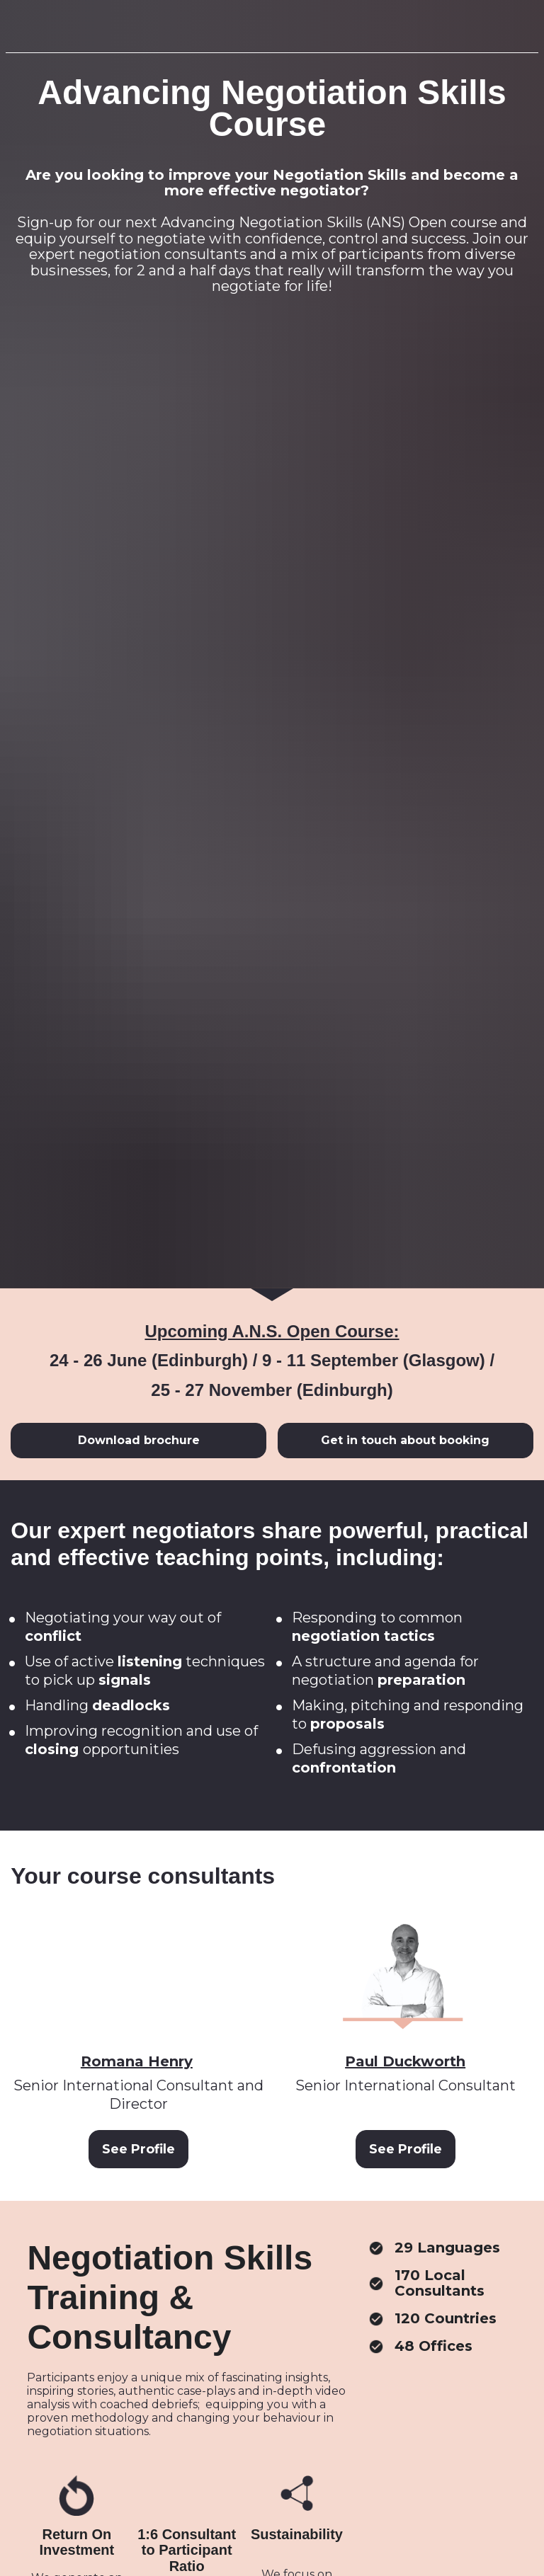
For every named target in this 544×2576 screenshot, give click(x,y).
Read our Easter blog (272, 2326)
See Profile (138, 1735)
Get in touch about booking (405, 1026)
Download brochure (139, 1026)
